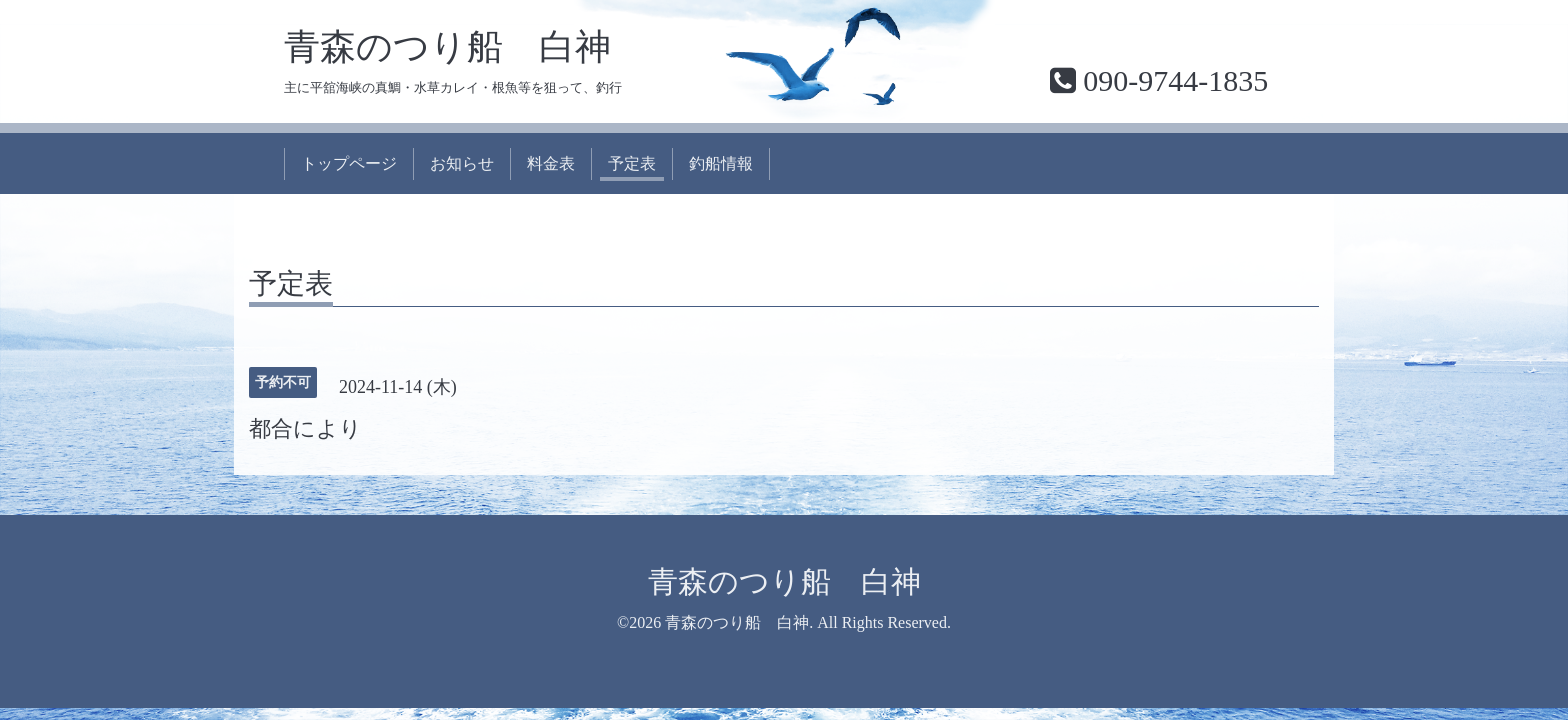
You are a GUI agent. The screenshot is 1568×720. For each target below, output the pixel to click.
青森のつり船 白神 (447, 47)
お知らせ (462, 163)
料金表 (551, 163)
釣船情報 (721, 163)
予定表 (632, 163)
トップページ (349, 163)
